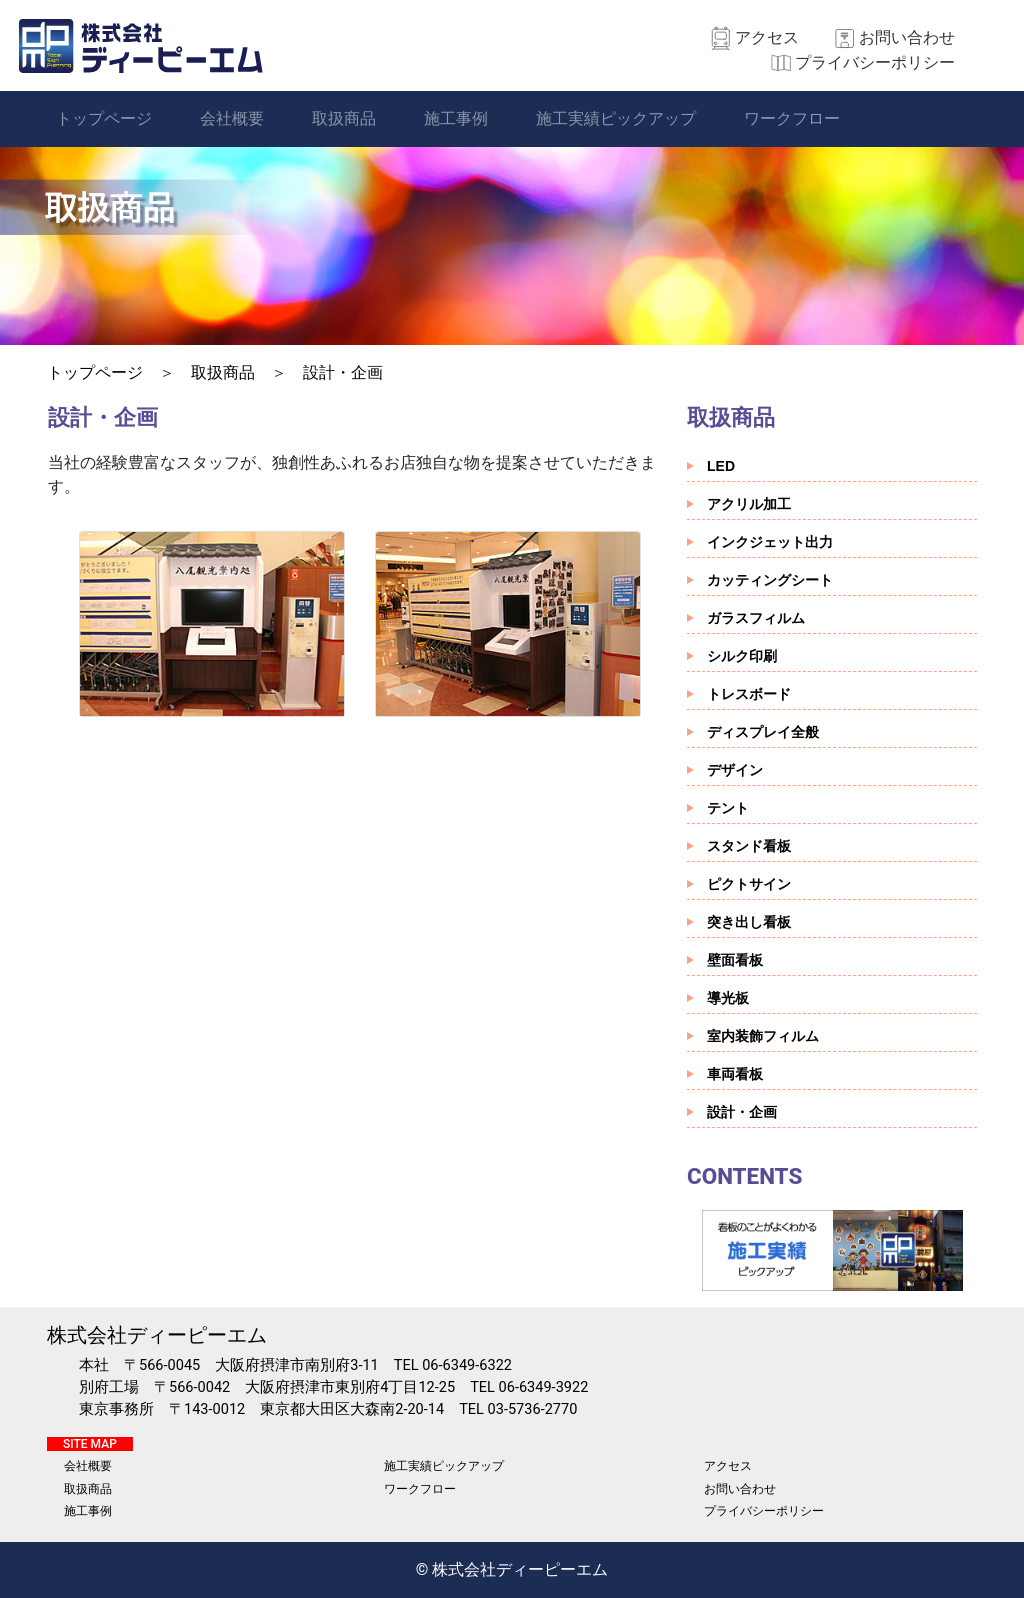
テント (728, 808)
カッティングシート (770, 580)
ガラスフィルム (756, 618)
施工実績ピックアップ (616, 118)
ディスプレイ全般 (763, 732)
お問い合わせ (907, 37)
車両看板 (735, 1074)
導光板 (728, 998)
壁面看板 (735, 960)
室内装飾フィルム (763, 1036)
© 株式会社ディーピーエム (512, 1569)
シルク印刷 (742, 656)
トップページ (104, 118)
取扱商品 (344, 118)
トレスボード (749, 694)
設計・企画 (343, 372)
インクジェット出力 (770, 542)
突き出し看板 (749, 922)
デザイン (735, 770)
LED (721, 466)
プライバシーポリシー (875, 62)
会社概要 (232, 118)
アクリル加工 (749, 504)
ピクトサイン (749, 884)
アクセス (767, 37)
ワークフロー (792, 118)
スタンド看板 (749, 846)
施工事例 (456, 118)
